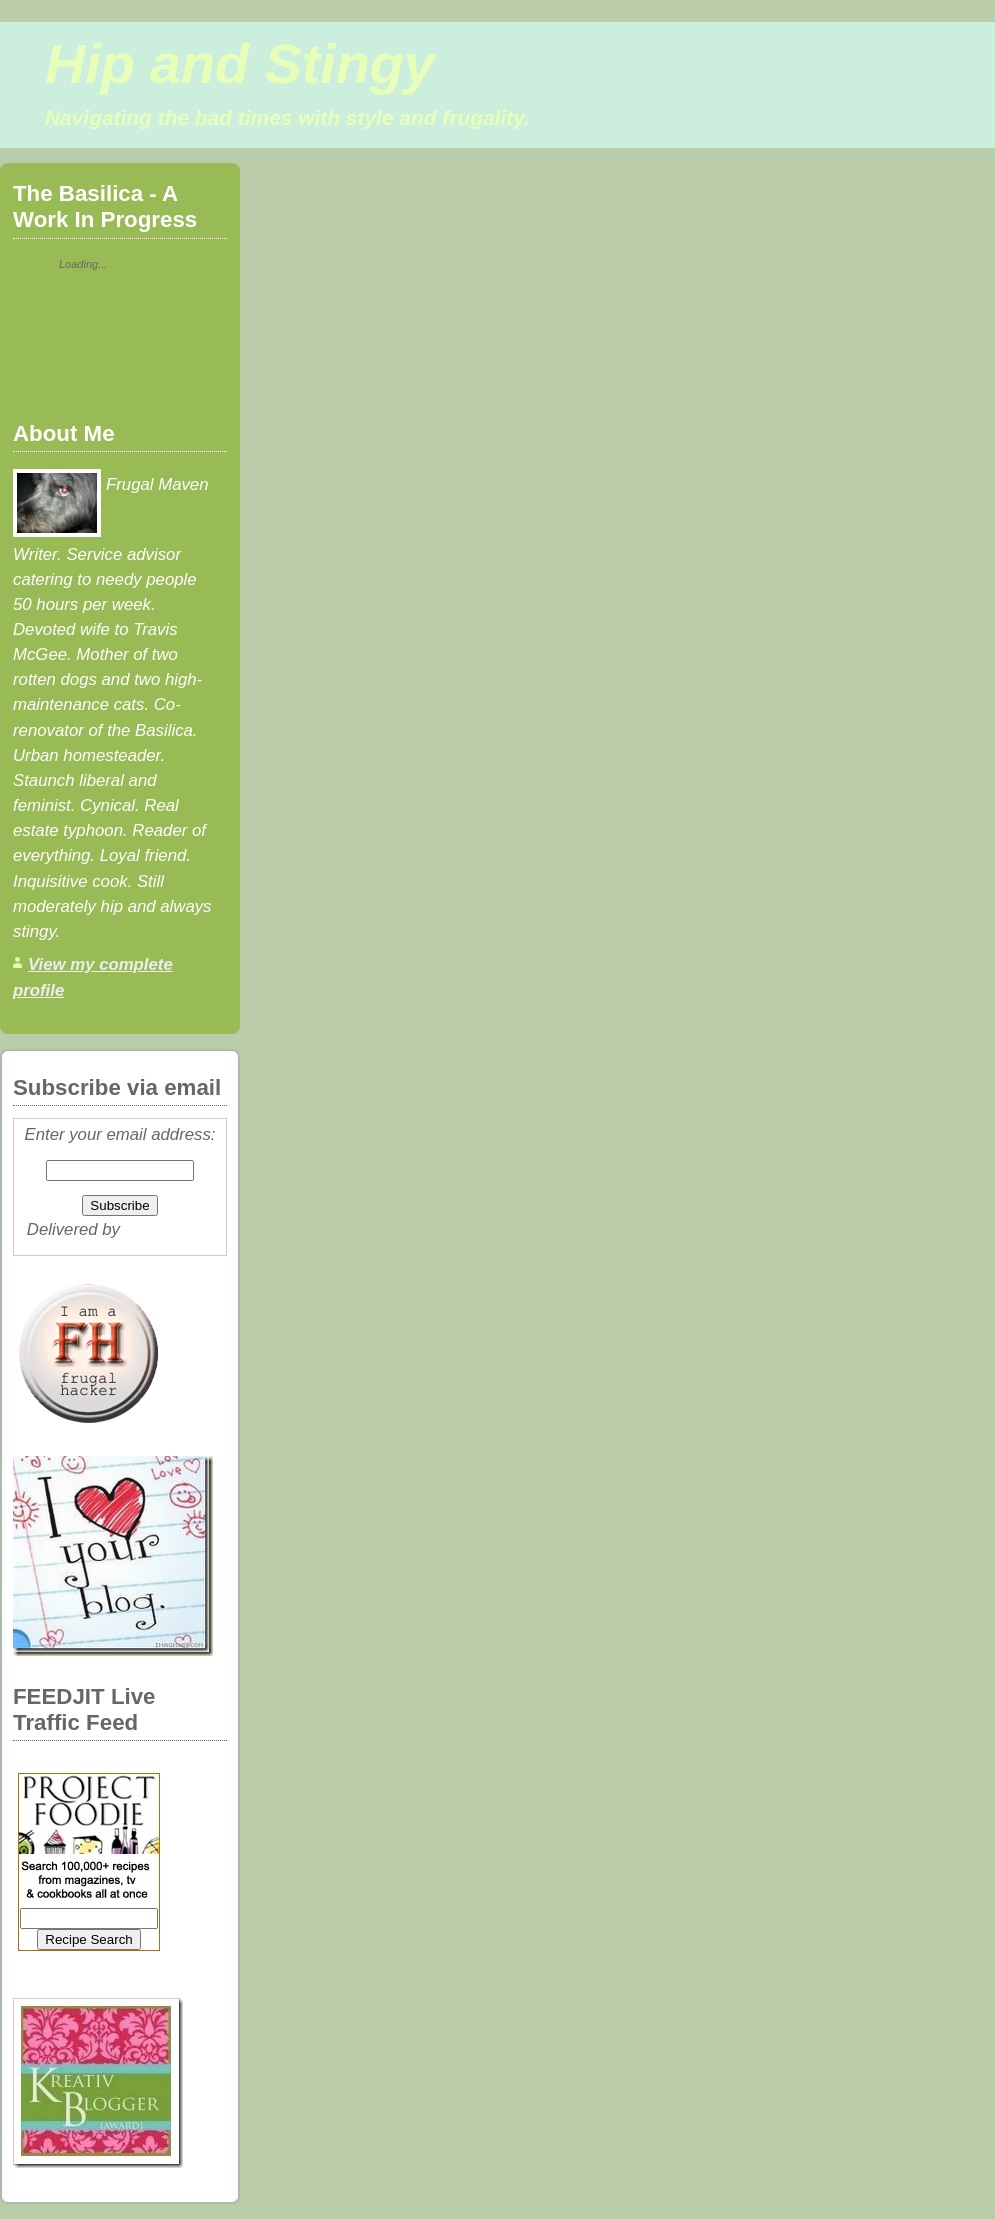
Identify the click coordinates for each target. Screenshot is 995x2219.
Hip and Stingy (240, 64)
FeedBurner (169, 1229)
